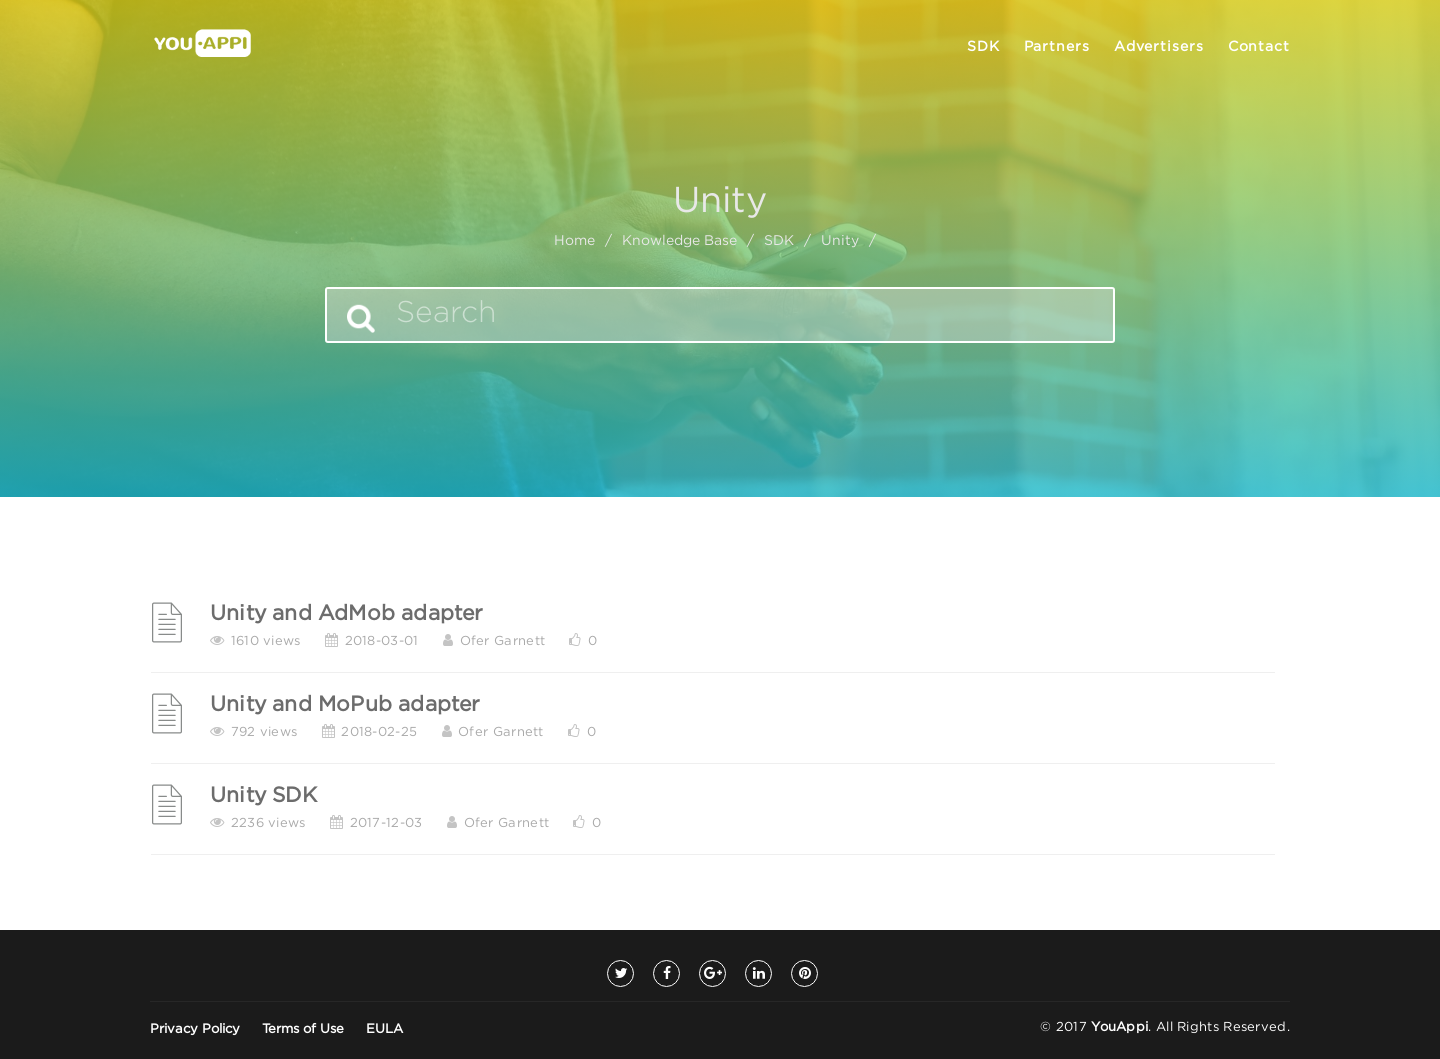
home (574, 241)
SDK (983, 47)
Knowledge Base (679, 241)
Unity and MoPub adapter (345, 705)
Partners (1057, 47)
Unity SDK (263, 796)
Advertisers (1159, 47)
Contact (1259, 47)
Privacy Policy (195, 1029)
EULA (384, 1029)
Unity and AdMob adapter (347, 614)
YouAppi (1119, 1027)
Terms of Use (303, 1029)
